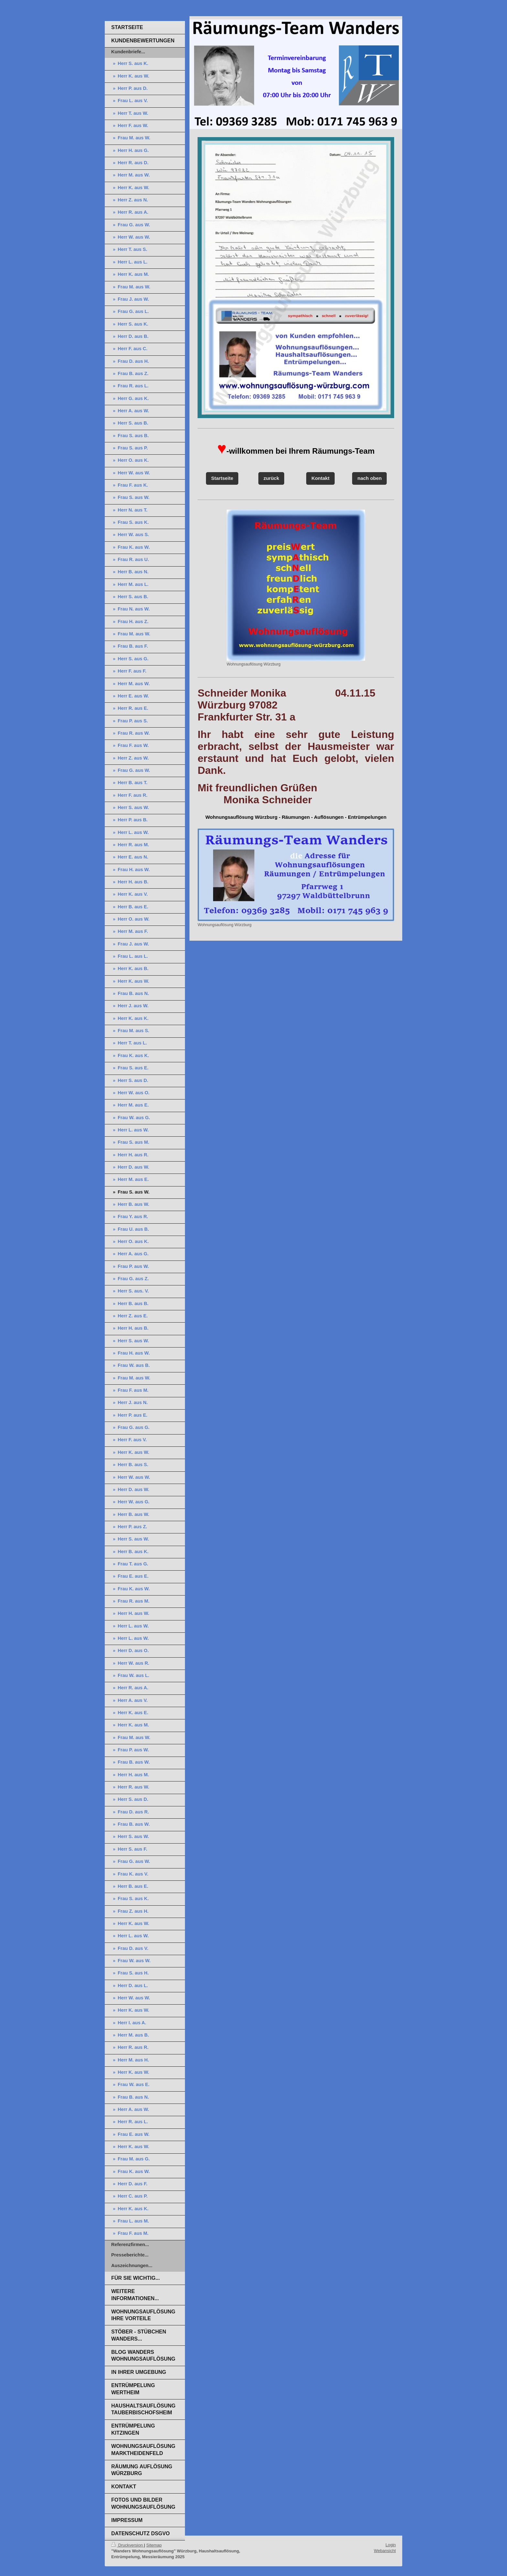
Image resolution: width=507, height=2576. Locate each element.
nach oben (369, 478)
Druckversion (127, 2545)
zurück (271, 478)
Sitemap (154, 2545)
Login (390, 2544)
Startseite (222, 478)
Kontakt (320, 478)
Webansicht (385, 2550)
